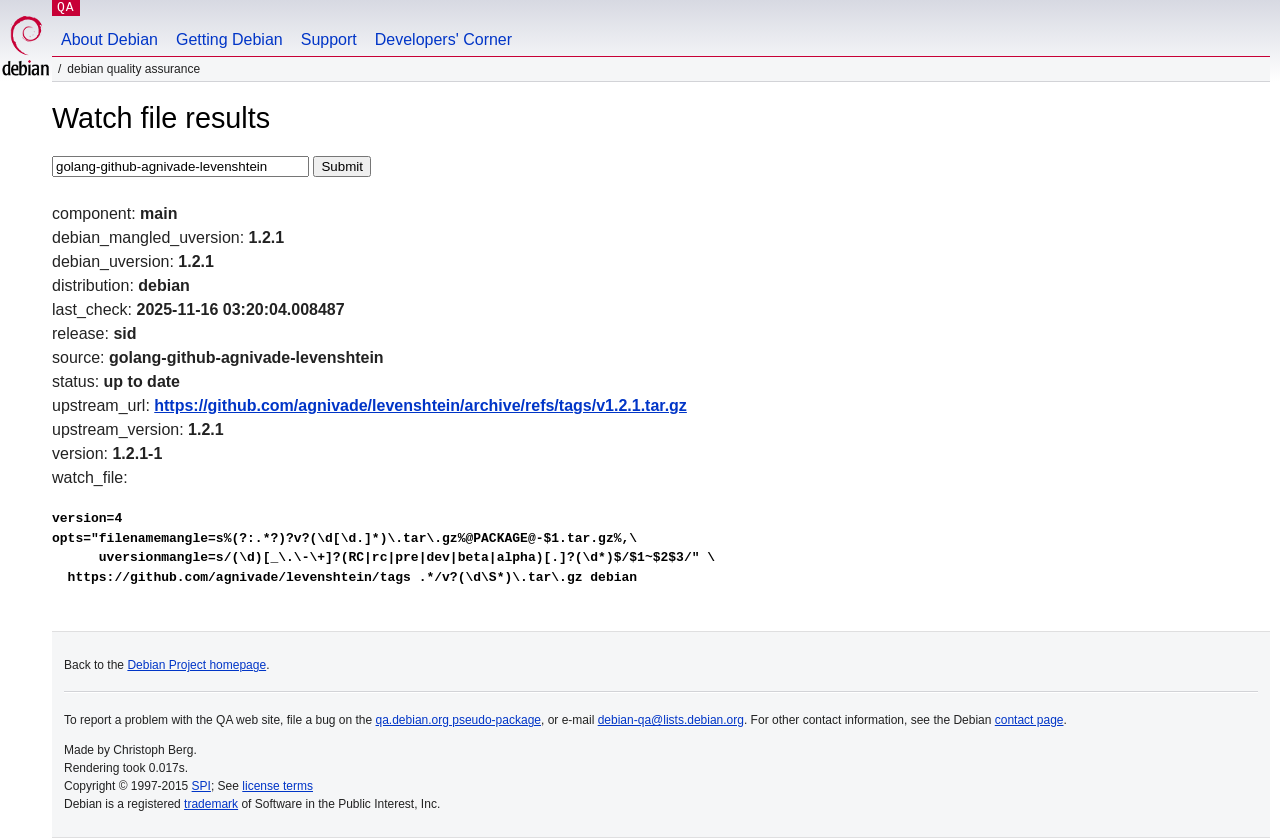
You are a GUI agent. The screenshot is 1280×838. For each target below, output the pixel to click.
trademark (211, 804)
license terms (277, 786)
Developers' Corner (443, 39)
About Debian (109, 39)
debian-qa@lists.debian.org (671, 720)
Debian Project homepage (196, 665)
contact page (1029, 720)
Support (329, 39)
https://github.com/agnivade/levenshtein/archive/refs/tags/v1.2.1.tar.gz (420, 405)
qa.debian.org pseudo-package (458, 720)
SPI (201, 786)
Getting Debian (229, 39)
